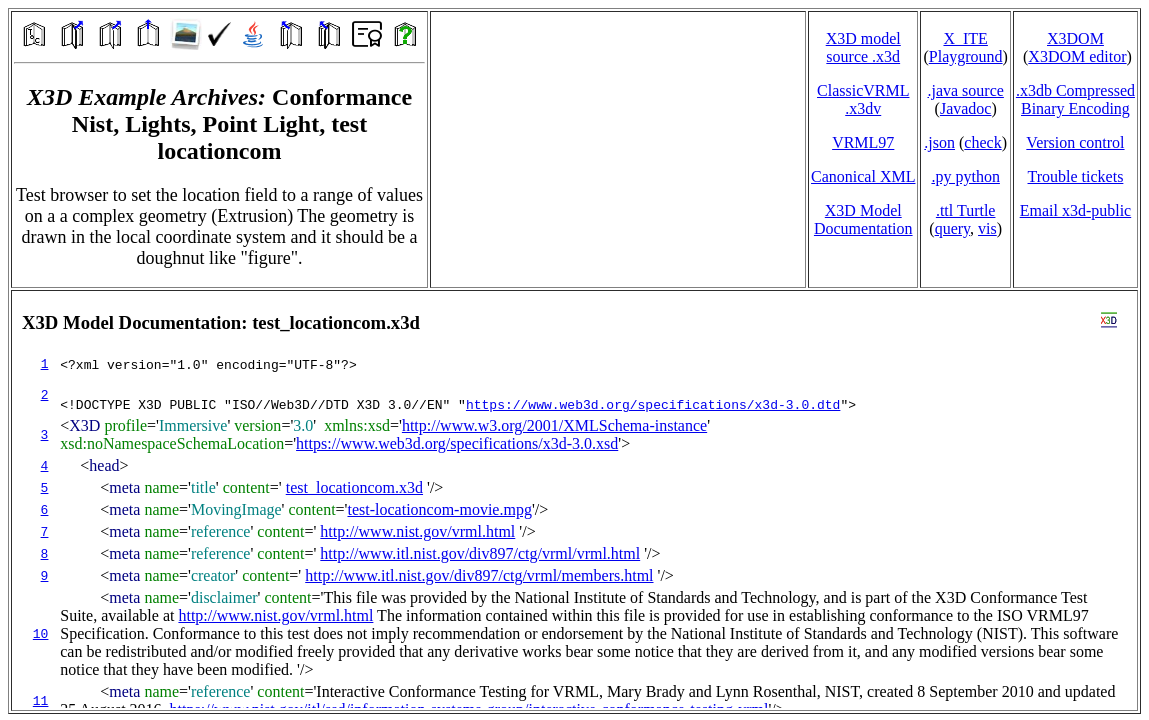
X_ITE (965, 38)
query (952, 228)
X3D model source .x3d (863, 47)
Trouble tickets (1076, 176)
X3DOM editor (1077, 56)
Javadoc (966, 108)
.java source (965, 90)
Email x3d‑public (1076, 210)
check (982, 142)
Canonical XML (863, 176)
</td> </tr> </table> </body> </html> (574, 500)
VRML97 (863, 142)
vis (987, 228)
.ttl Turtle (966, 210)
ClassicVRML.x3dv (863, 99)
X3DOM (1075, 38)
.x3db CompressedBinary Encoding (1075, 99)
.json (939, 142)
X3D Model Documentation (863, 219)
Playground (966, 56)
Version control (1075, 142)
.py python (965, 176)
